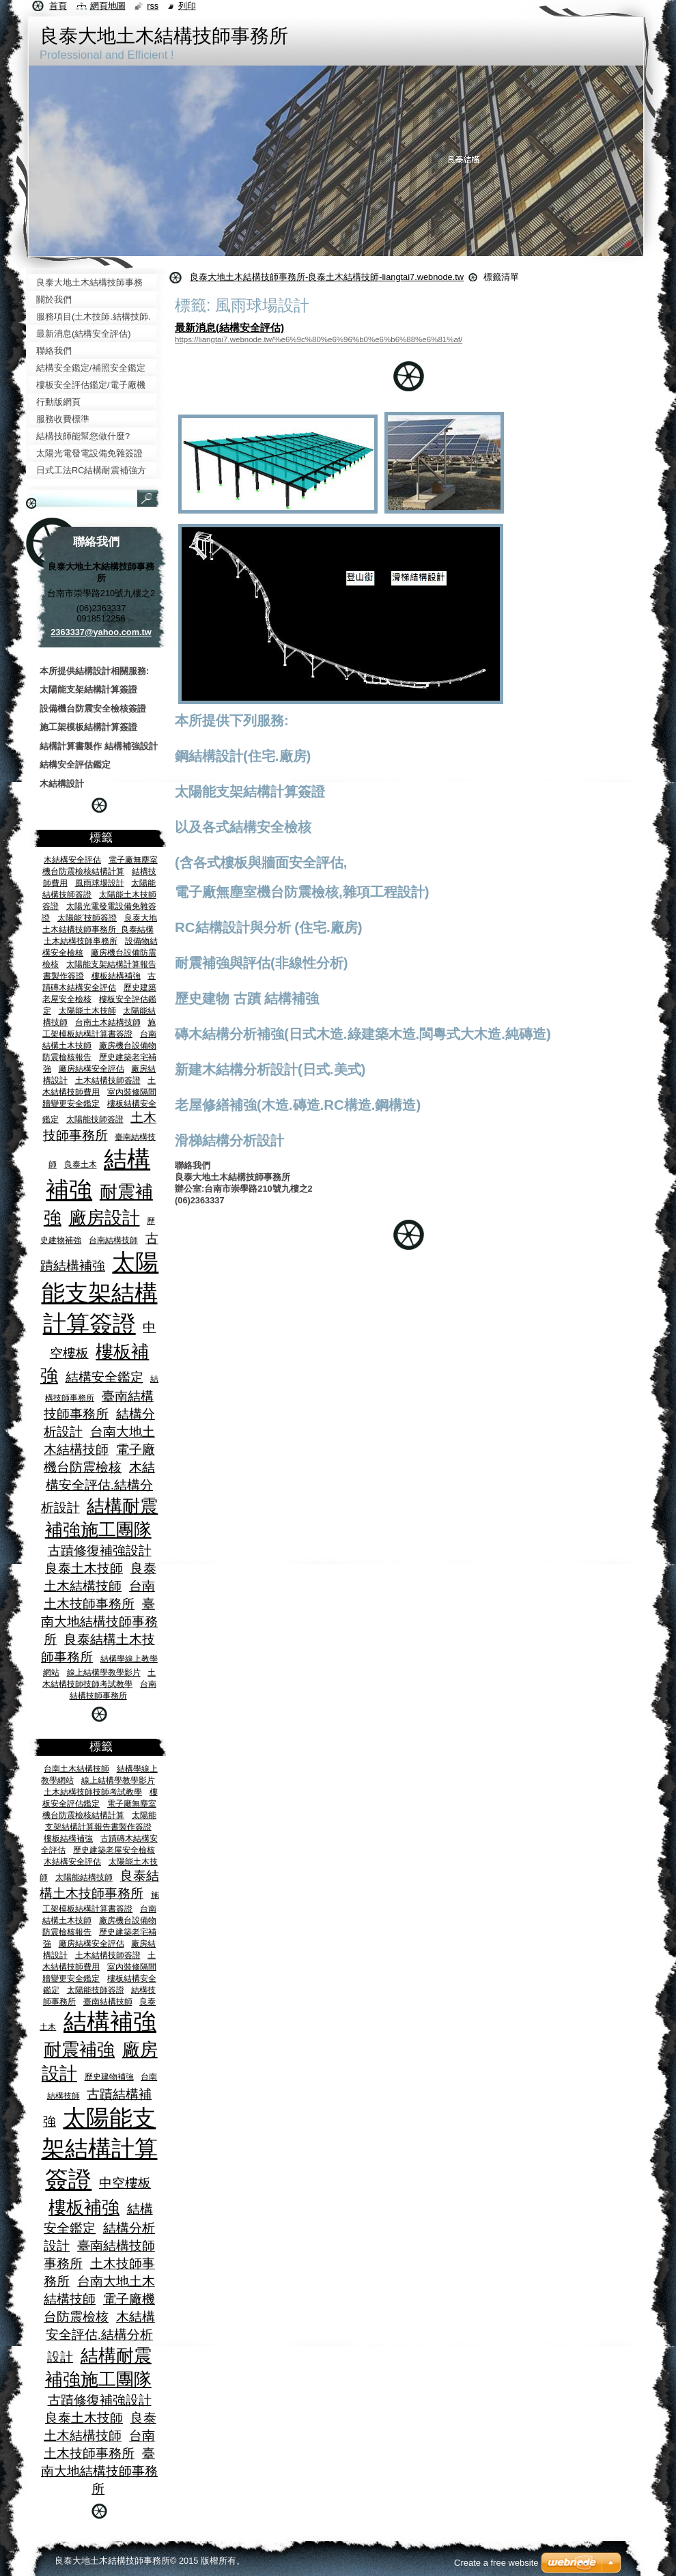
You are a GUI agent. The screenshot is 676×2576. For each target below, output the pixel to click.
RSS (152, 6)
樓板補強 (83, 2207)
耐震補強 (79, 2049)
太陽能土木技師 (87, 1010)
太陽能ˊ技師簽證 (87, 917)
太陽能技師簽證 (95, 1119)
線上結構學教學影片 (104, 1672)
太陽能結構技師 (84, 1877)
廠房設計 (104, 1217)
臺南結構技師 (107, 2001)
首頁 (58, 6)
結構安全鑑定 (104, 1377)
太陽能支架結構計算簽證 (100, 1293)
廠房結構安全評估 (91, 1068)
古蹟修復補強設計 (100, 1550)
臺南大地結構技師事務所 (99, 1622)
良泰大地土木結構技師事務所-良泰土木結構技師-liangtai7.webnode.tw (327, 277)
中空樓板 (125, 2183)
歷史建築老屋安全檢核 (114, 1849)
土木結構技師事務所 (80, 940)
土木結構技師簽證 (108, 1080)
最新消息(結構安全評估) (229, 327)
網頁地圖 (108, 6)
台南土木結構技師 (108, 1022)
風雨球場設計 (99, 882)
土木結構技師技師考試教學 (93, 1791)
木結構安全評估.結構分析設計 (98, 1487)
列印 (187, 6)
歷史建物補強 (109, 2076)
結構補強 (110, 2021)
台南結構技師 (113, 1239)
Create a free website (496, 2563)
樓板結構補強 (116, 975)
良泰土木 (80, 1164)
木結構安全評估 (72, 859)
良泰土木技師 (84, 1568)
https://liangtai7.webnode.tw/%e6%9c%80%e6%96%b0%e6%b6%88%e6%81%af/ (318, 339)
